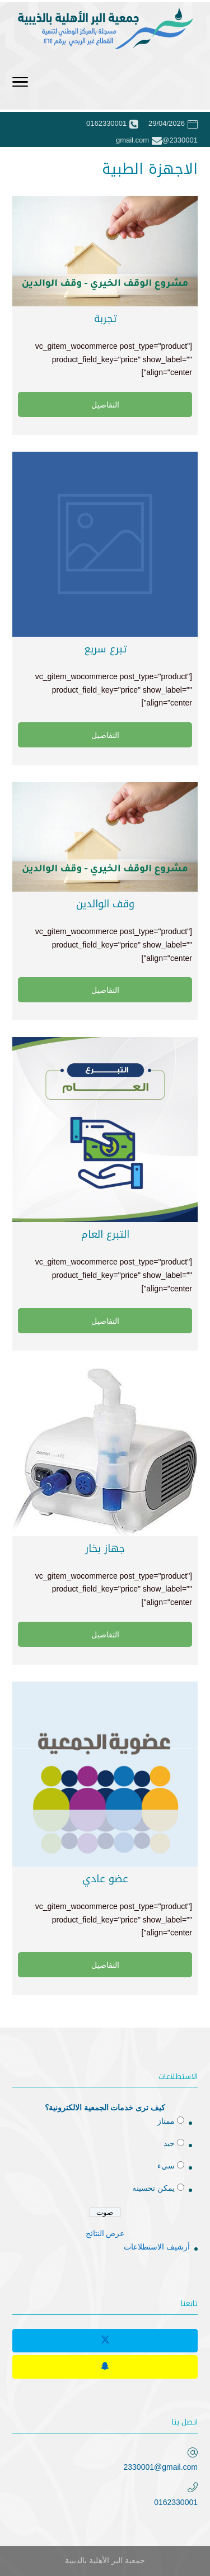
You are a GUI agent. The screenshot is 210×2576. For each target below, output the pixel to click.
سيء (166, 2165)
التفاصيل (105, 404)
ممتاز (166, 2120)
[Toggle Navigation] (20, 83)
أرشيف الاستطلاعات (157, 2246)
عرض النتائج (105, 2233)
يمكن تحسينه (153, 2188)
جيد (169, 2143)
